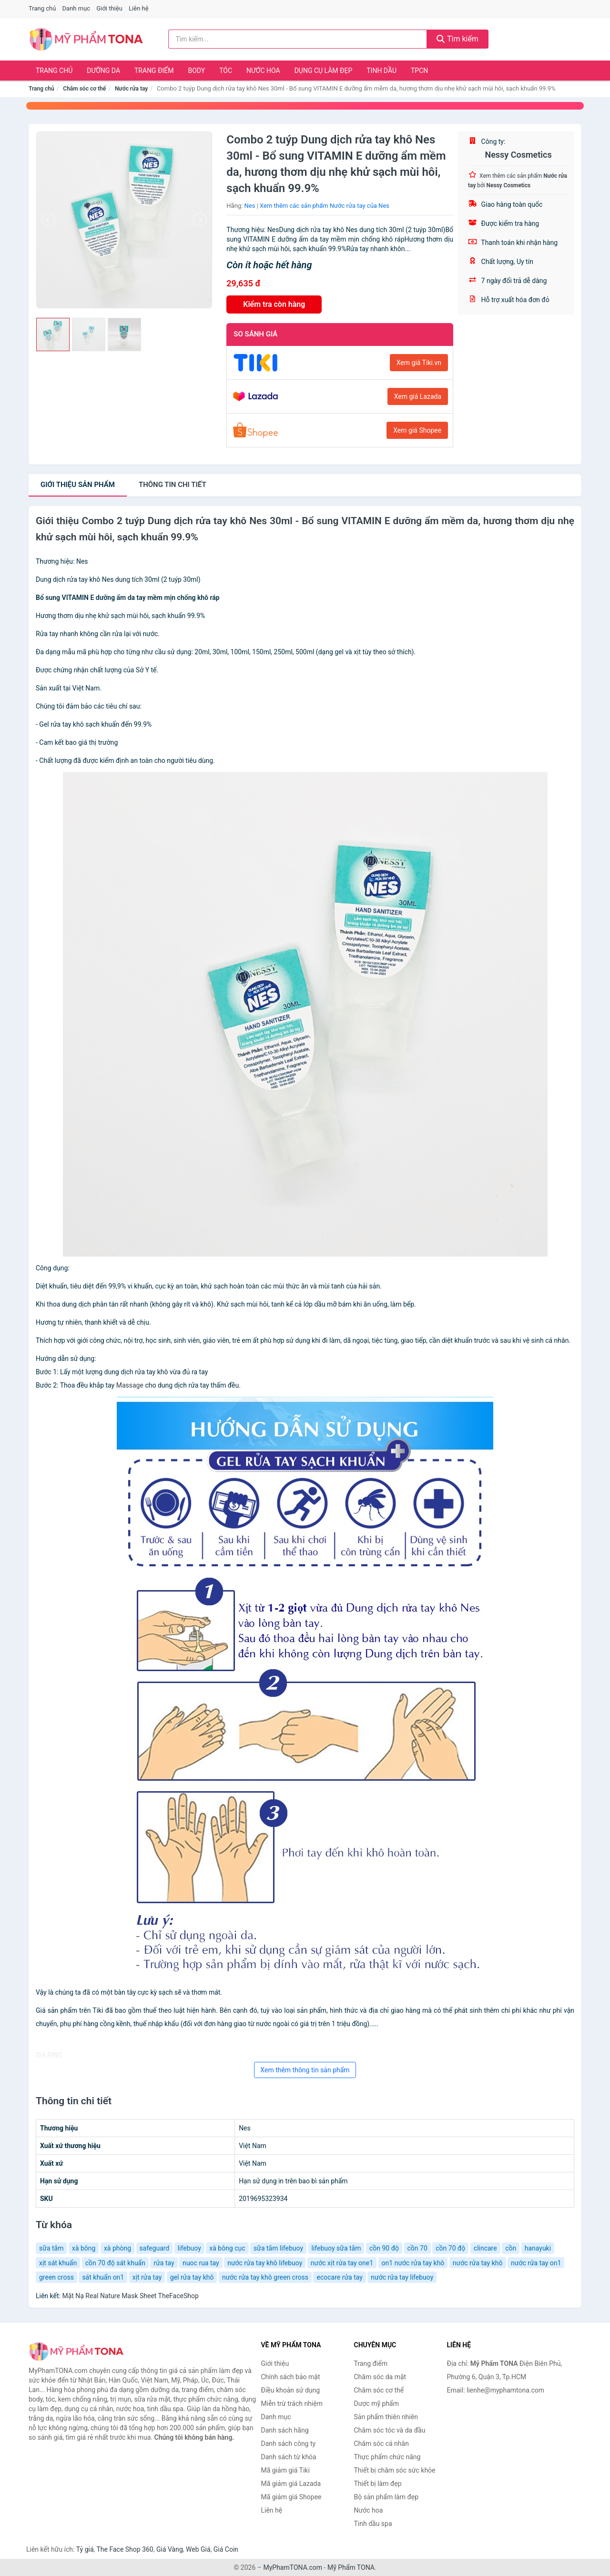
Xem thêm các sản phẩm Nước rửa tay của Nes (324, 205)
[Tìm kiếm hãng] (297, 39)
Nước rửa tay (131, 88)
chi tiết (172, 484)
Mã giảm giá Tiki (285, 2470)
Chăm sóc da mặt (380, 2377)
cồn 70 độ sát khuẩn (115, 2263)
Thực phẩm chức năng (387, 2457)
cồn (510, 2248)
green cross (56, 2277)
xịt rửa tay (147, 2277)
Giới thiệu (109, 8)
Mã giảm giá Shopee (291, 2497)
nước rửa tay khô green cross (265, 2277)
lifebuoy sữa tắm (336, 2248)
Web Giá (198, 2549)
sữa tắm (51, 2248)
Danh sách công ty (288, 2443)
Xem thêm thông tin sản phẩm (304, 2070)
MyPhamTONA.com (292, 2567)
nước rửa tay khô (478, 2263)
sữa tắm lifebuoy (278, 2248)
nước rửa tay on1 (536, 2263)
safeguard (155, 2248)
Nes (249, 205)
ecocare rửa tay (339, 2277)
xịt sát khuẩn (58, 2263)
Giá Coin (226, 2549)
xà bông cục (227, 2248)
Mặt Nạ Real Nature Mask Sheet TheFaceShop (130, 2296)
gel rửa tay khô (192, 2277)
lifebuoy (189, 2248)
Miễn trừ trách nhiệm (292, 2403)
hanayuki (538, 2248)
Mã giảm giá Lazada (291, 2483)
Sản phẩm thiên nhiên (386, 2417)
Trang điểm (154, 70)
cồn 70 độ (450, 2248)
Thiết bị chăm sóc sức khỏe (395, 2470)
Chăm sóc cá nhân (381, 2443)
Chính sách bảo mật (290, 2377)
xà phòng (117, 2248)
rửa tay (163, 2263)
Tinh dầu (381, 70)
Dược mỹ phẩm (376, 2403)
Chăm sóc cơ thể (84, 88)
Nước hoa (263, 70)
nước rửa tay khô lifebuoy (264, 2263)
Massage (129, 1385)
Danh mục (76, 8)
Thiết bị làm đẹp (378, 2483)
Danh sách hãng (285, 2430)
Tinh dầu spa (373, 2523)
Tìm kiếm (457, 38)
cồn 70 (417, 2248)
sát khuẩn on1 (103, 2277)
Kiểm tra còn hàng (274, 304)
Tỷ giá (85, 2549)
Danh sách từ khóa (288, 2457)
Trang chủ (42, 8)
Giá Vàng (169, 2549)
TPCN (419, 70)
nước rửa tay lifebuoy (402, 2277)
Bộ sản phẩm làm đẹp (386, 2497)
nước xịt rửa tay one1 (342, 2263)
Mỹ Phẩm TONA (351, 2567)
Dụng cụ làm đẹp (324, 70)
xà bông (83, 2248)
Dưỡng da (103, 70)
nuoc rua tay (201, 2263)
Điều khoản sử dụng (290, 2390)
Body (196, 70)
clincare (485, 2248)
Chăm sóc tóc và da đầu (390, 2430)
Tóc (225, 70)
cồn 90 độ (384, 2248)
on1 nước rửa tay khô (413, 2263)
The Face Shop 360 (124, 2549)
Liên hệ (139, 8)
